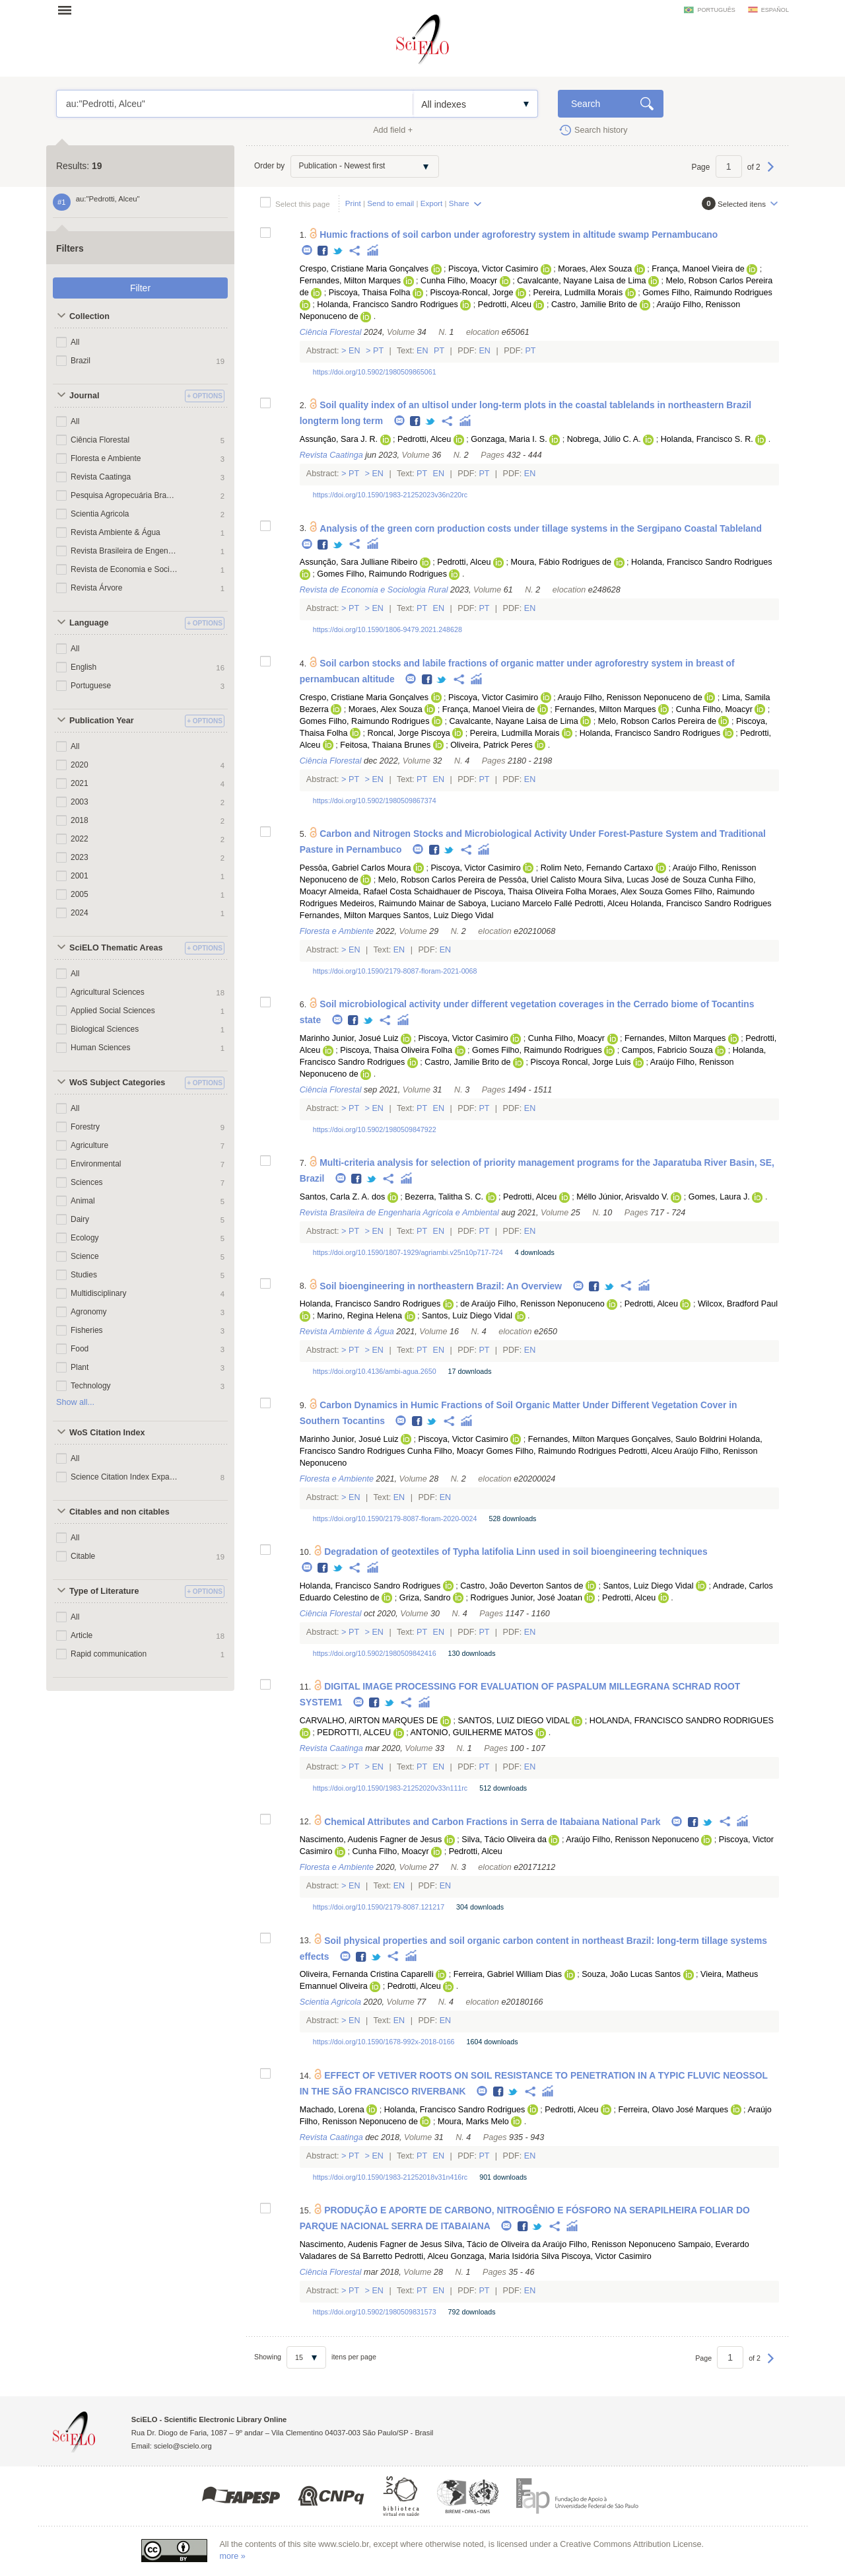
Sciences (87, 1182)
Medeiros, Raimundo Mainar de (398, 903)
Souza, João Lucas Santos (631, 1974)
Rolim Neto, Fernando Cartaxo (597, 868)
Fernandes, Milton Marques (350, 280)
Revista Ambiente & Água (115, 532)
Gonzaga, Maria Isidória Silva (504, 2256)
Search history (601, 130)
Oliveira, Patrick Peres (491, 745)
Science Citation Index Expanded (124, 1477)
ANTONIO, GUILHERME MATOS (472, 1732)
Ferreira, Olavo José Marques (674, 2109)
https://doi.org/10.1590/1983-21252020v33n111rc (390, 1788)
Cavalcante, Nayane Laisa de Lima (581, 280)
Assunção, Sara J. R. (339, 439)
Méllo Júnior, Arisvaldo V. (622, 1196)
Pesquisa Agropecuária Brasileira (124, 495)
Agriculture (89, 1145)
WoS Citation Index (107, 1432)
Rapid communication (109, 1654)
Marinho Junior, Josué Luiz (349, 1038)
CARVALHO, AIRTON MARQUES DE (369, 1720)
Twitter (338, 251)
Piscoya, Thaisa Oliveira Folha (530, 891)
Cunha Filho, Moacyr (459, 280)
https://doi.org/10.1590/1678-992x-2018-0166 (384, 2042)
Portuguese (91, 685)
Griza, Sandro (425, 1597)
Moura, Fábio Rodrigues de (560, 562)
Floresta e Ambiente (106, 458)
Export (432, 203)
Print (353, 203)
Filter (140, 288)
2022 (79, 838)
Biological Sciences (105, 1029)
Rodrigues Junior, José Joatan (526, 1597)
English (83, 667)
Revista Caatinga (101, 477)
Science (85, 1256)
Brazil (80, 360)
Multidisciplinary (98, 1293)
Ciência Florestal (100, 440)
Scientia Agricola (100, 514)
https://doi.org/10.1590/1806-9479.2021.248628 (387, 629)
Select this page (302, 203)
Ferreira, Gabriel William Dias (508, 1974)
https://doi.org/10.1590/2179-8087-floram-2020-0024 (395, 1518)
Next (770, 173)
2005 (79, 894)
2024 (79, 912)
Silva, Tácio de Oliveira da (492, 2244)
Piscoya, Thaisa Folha (370, 292)
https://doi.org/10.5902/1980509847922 (374, 1129)
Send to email (390, 203)
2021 (79, 783)
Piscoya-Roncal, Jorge (471, 292)
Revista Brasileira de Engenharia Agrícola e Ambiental (124, 550)
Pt (378, 350)
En (355, 350)
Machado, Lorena (332, 2109)
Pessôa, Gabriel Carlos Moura (355, 868)
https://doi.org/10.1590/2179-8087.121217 (378, 1907)
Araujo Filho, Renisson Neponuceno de (630, 697)
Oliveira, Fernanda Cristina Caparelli (367, 1974)
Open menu (68, 10)
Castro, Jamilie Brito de (594, 304)
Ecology (85, 1237)
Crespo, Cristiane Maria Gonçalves (364, 268)
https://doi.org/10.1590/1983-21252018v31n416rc (390, 2177)
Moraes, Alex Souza (595, 268)
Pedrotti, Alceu (504, 304)
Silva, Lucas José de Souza (655, 879)
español (775, 10)
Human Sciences (100, 1047)
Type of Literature (104, 1591)
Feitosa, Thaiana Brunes (385, 745)
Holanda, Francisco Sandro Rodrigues (387, 304)
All (75, 342)
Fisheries (87, 1330)
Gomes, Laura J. (719, 1196)
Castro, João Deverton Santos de (521, 1586)
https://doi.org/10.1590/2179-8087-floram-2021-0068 (395, 971)
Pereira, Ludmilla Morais (578, 292)
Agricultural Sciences (108, 992)
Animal (83, 1200)
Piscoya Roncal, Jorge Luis (581, 1062)
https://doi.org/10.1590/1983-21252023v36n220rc (390, 495)
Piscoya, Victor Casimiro (493, 268)
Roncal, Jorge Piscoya (409, 733)
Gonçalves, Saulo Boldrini (679, 1439)
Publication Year (101, 720)
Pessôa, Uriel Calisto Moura (549, 879)
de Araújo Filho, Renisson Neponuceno (532, 1303)
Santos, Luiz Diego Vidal (448, 915)
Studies (84, 1274)
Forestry (85, 1126)
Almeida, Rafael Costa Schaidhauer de (400, 891)
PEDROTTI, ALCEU (354, 1732)
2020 (79, 764)
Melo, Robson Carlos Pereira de (657, 721)
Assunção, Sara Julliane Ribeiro (359, 562)
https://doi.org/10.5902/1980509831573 (374, 2312)
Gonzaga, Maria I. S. (509, 439)
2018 (79, 820)
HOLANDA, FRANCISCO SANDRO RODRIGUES (682, 1720)
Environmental (96, 1163)
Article (81, 1635)
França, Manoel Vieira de (698, 268)
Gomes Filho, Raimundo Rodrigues (707, 292)
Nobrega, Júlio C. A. (604, 439)
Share (459, 203)
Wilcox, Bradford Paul (738, 1303)
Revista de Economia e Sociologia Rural (124, 569)
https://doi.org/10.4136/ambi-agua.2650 (374, 1371)
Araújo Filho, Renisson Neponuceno (632, 1839)
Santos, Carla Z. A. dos (343, 1196)
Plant (79, 1367)
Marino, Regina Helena (359, 1315)
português (716, 10)
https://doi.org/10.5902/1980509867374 (374, 801)
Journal (84, 395)
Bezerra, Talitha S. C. (444, 1196)
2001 (79, 875)
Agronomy (89, 1311)
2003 (79, 801)
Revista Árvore (97, 587)
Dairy (80, 1219)
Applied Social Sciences (113, 1010)
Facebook (323, 251)
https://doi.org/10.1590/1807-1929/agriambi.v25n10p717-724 (408, 1252)
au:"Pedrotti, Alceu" (234, 103)
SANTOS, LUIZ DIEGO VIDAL (513, 1720)
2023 (79, 857)
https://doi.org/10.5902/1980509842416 (374, 1653)
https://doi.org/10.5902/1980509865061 (374, 372)
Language (88, 622)
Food (79, 1348)
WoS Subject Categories (117, 1082)
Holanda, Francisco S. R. (707, 439)
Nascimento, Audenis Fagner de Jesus (371, 1839)
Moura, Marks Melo (473, 2121)
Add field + (393, 130)
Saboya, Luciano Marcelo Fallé (515, 903)
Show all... (75, 1402)
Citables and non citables (119, 1512)
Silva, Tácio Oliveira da (504, 1839)
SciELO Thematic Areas (116, 947)
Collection (89, 316)
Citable (83, 1556)
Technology (91, 1385)
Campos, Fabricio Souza (667, 1050)
